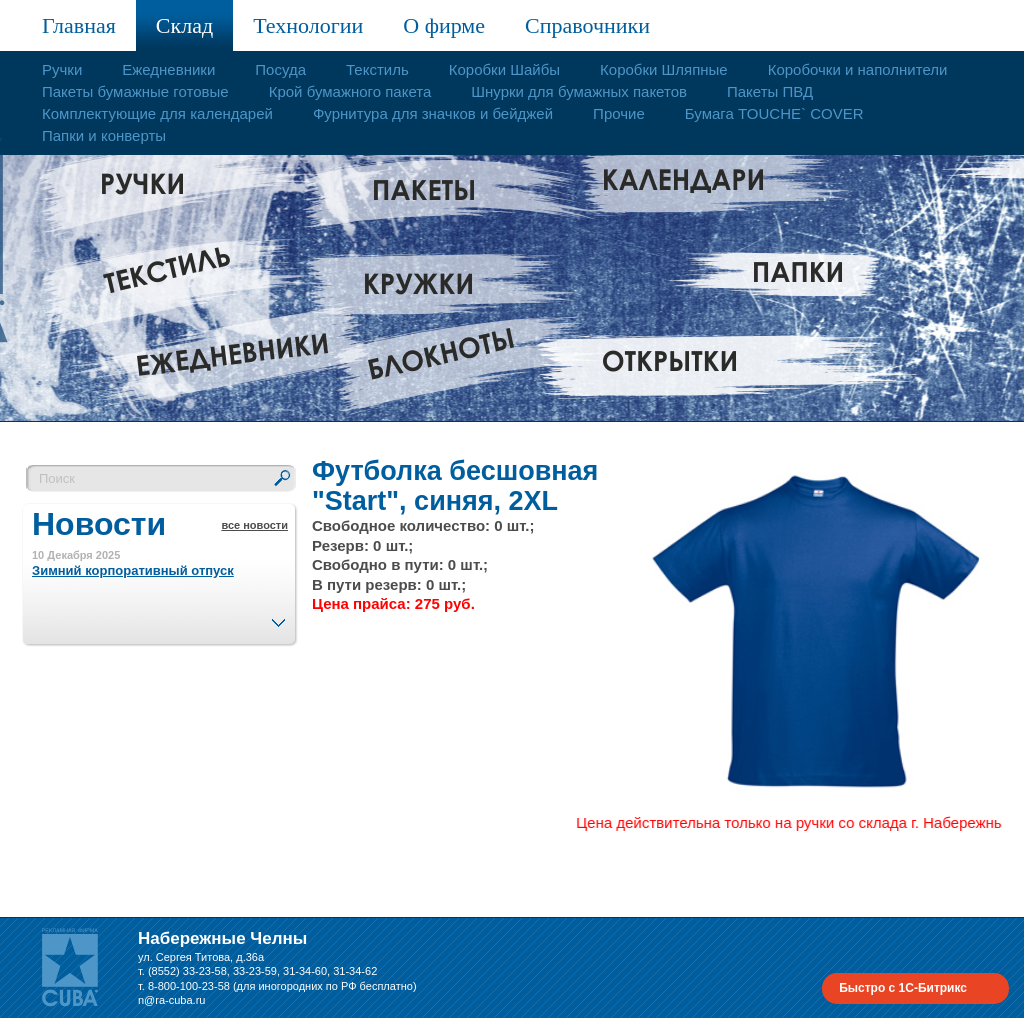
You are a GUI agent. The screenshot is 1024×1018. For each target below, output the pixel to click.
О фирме (444, 25)
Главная (79, 25)
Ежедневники (168, 69)
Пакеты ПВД (770, 91)
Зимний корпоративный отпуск (133, 570)
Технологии (308, 25)
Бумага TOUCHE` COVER (774, 113)
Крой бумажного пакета (350, 91)
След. (278, 617)
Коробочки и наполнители (858, 69)
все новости (254, 525)
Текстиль (377, 69)
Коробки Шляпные (664, 69)
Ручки (62, 69)
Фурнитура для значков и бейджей (433, 113)
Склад (184, 25)
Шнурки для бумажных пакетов (579, 91)
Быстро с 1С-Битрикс (903, 988)
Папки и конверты (104, 135)
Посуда (280, 69)
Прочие (619, 113)
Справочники (587, 25)
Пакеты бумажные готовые (135, 91)
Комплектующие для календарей (157, 113)
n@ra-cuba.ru (171, 1000)
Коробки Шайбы (504, 69)
